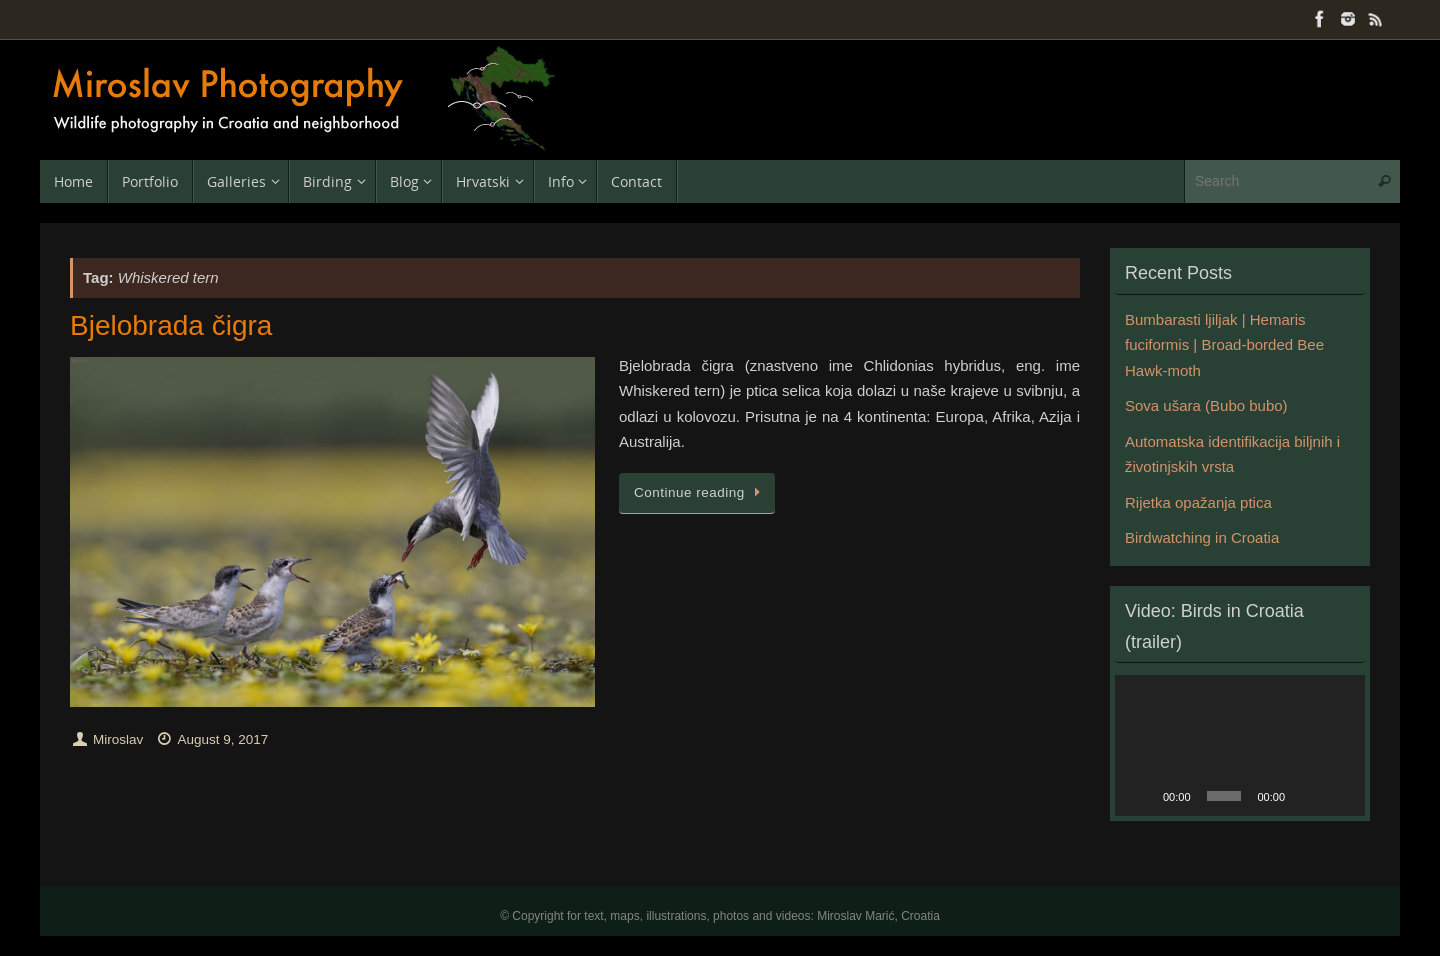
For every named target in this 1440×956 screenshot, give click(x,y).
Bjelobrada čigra (171, 325)
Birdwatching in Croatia (1202, 537)
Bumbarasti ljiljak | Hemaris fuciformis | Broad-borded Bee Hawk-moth (1224, 345)
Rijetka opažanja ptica (1198, 502)
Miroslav (118, 739)
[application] (1240, 745)
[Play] (1141, 796)
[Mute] (1307, 796)
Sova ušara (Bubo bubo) (1206, 405)
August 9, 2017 (222, 739)
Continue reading (700, 492)
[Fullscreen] (1339, 796)
